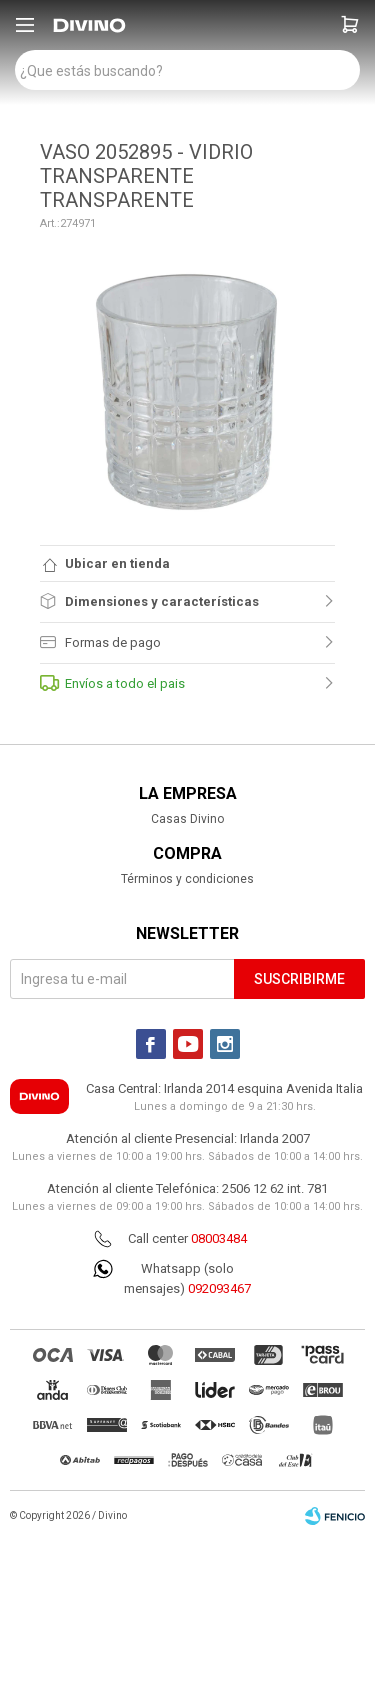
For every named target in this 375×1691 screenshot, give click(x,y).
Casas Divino (187, 819)
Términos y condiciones (187, 879)
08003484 (219, 1238)
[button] (350, 25)
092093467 (219, 1288)
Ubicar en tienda (117, 563)
